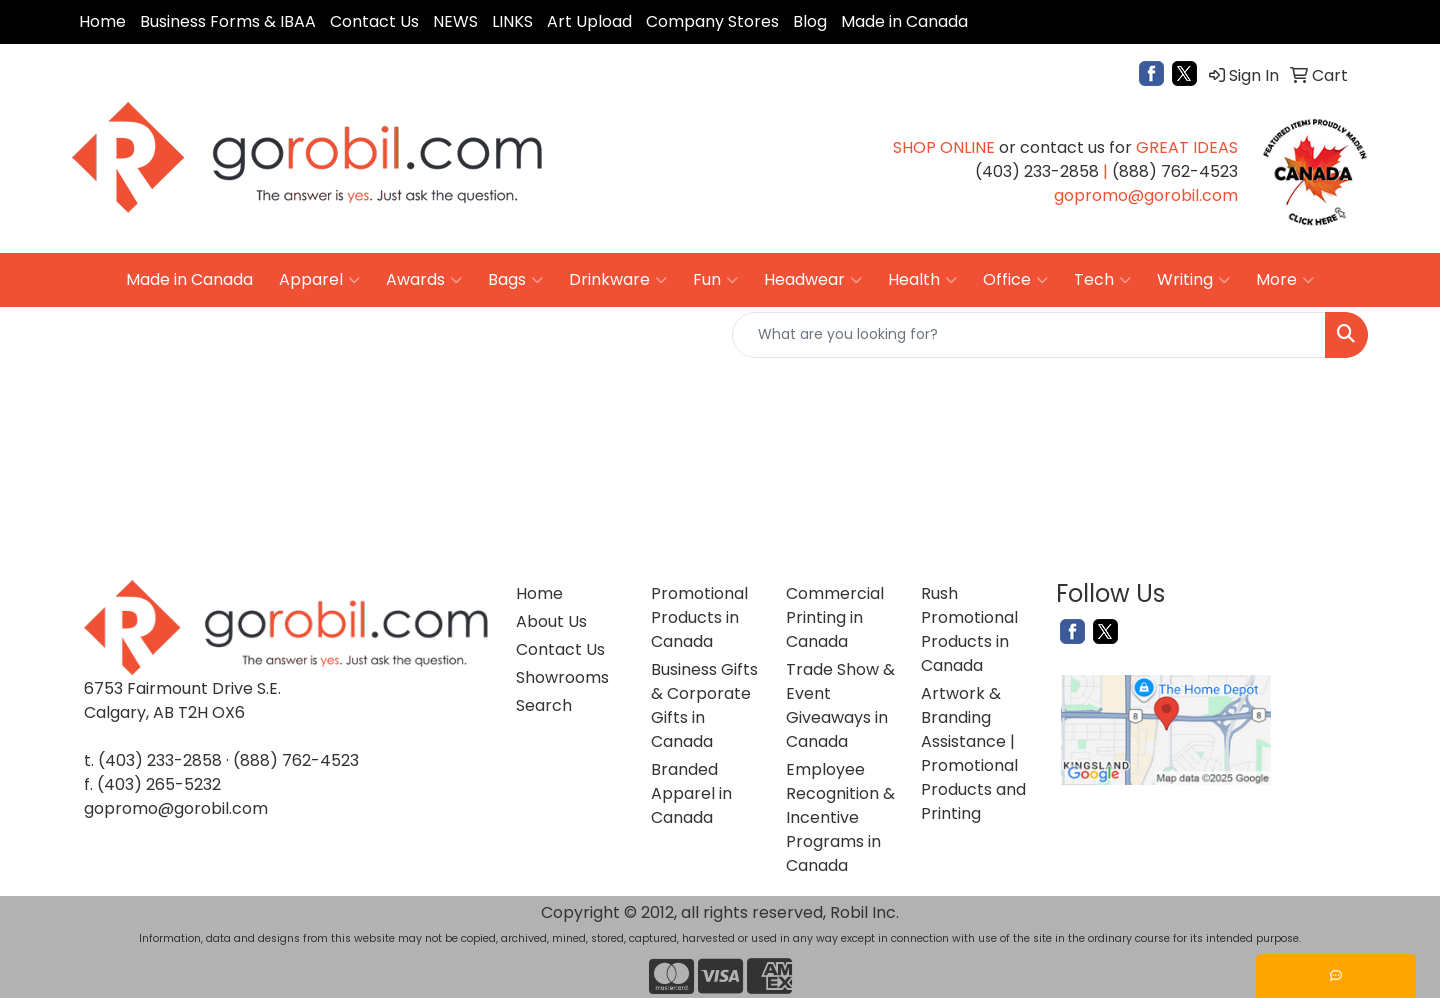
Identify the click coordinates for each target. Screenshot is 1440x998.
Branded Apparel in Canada (691, 793)
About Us (551, 621)
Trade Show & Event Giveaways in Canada (840, 705)
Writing (1193, 280)
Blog (810, 21)
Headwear (813, 280)
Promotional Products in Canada (699, 617)
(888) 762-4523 (296, 760)
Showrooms (562, 677)
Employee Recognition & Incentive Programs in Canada (840, 817)
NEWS (455, 21)
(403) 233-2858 (160, 760)
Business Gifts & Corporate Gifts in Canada (704, 705)
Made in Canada (904, 21)
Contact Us (374, 21)
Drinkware (618, 280)
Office (1015, 280)
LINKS (512, 21)
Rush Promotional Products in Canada (969, 629)
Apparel (319, 280)
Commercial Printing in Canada (835, 617)
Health (922, 280)
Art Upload (589, 21)
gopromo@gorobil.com (176, 808)
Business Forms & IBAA (228, 21)
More (1285, 280)
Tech (1102, 280)
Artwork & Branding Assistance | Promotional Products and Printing (973, 753)
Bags (515, 280)
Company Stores (712, 21)
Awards (424, 280)
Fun (715, 280)
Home (102, 21)
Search (544, 705)
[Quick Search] (1029, 335)
